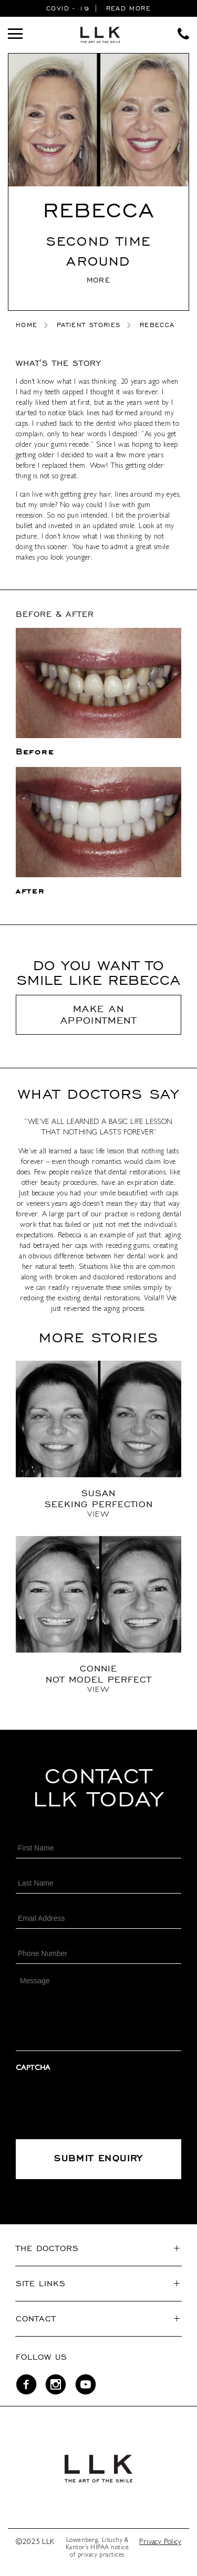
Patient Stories (89, 325)
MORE (98, 280)
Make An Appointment (98, 1014)
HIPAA (99, 2548)
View (98, 1515)
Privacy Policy (160, 2542)
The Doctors (47, 2248)
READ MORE (128, 8)
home (26, 325)
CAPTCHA (33, 2068)
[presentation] (95, 2101)
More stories (99, 1337)
